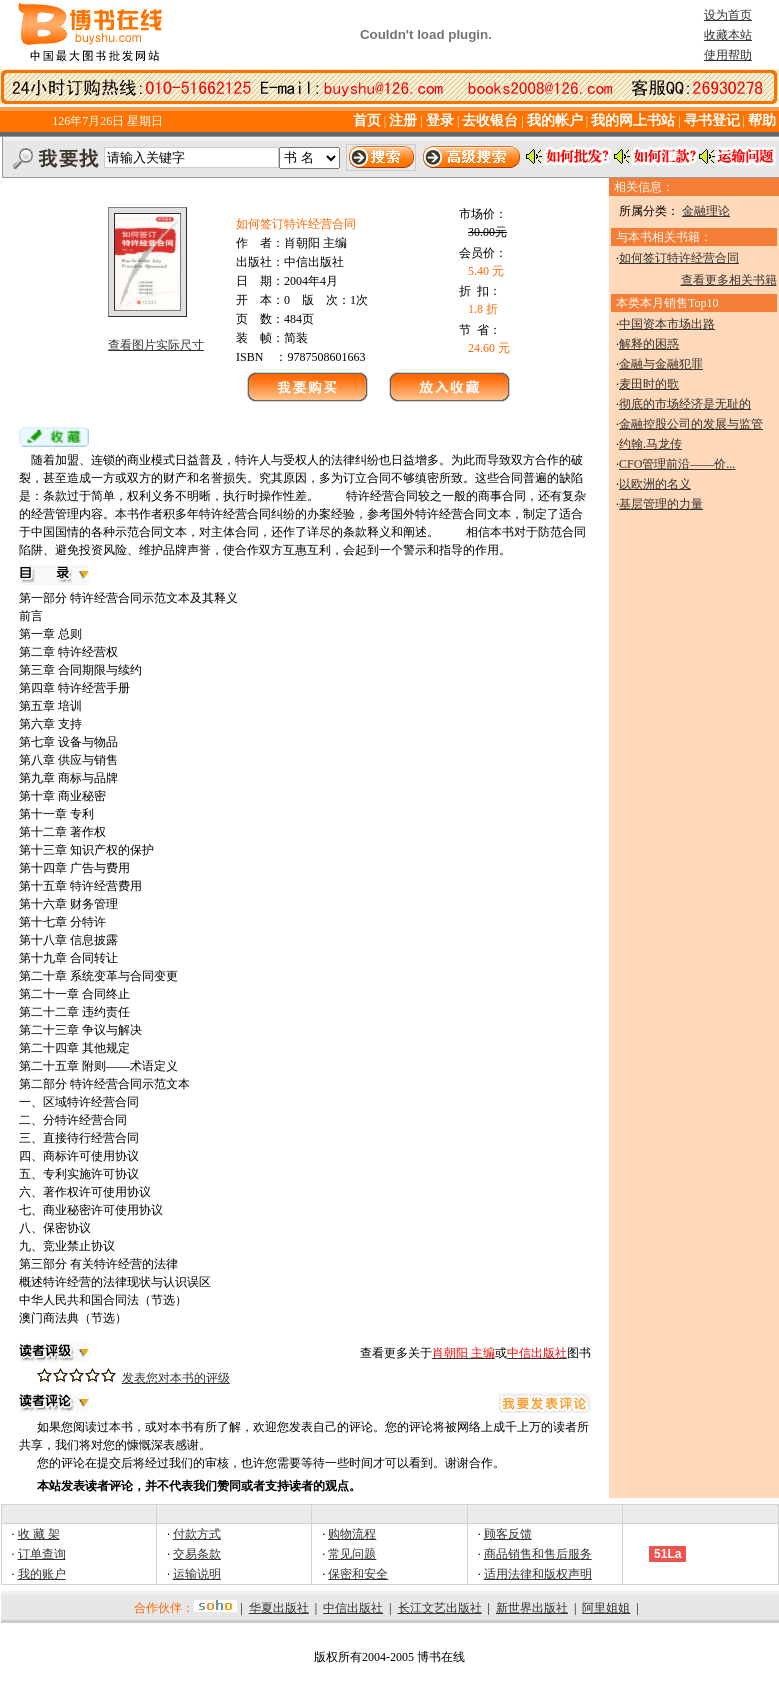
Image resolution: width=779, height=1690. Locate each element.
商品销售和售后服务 (538, 1554)
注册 (405, 120)
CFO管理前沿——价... (677, 464)
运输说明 (197, 1574)
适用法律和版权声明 (538, 1574)
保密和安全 (358, 1574)
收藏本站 (728, 35)
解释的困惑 (649, 344)
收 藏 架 (39, 1534)
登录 (440, 120)
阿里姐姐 (606, 1608)
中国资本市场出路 (667, 324)
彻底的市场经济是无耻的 (685, 404)
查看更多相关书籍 (729, 280)
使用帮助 (728, 55)
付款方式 (197, 1534)
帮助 (762, 120)
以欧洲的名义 (655, 484)
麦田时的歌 (649, 384)
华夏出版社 (279, 1608)
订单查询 (42, 1554)
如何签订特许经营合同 (679, 258)
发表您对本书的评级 (176, 1378)
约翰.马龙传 (650, 444)
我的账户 (42, 1574)
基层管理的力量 (661, 504)
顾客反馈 (508, 1534)
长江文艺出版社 (440, 1608)
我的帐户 (555, 120)
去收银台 (490, 120)
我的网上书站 (633, 120)
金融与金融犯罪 (661, 364)
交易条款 (197, 1554)
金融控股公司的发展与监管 (691, 424)
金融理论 (706, 211)
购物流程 (352, 1534)
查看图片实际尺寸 (156, 345)
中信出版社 (353, 1608)
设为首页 (728, 15)
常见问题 (352, 1554)
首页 (367, 120)
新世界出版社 (532, 1608)
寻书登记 (712, 120)
